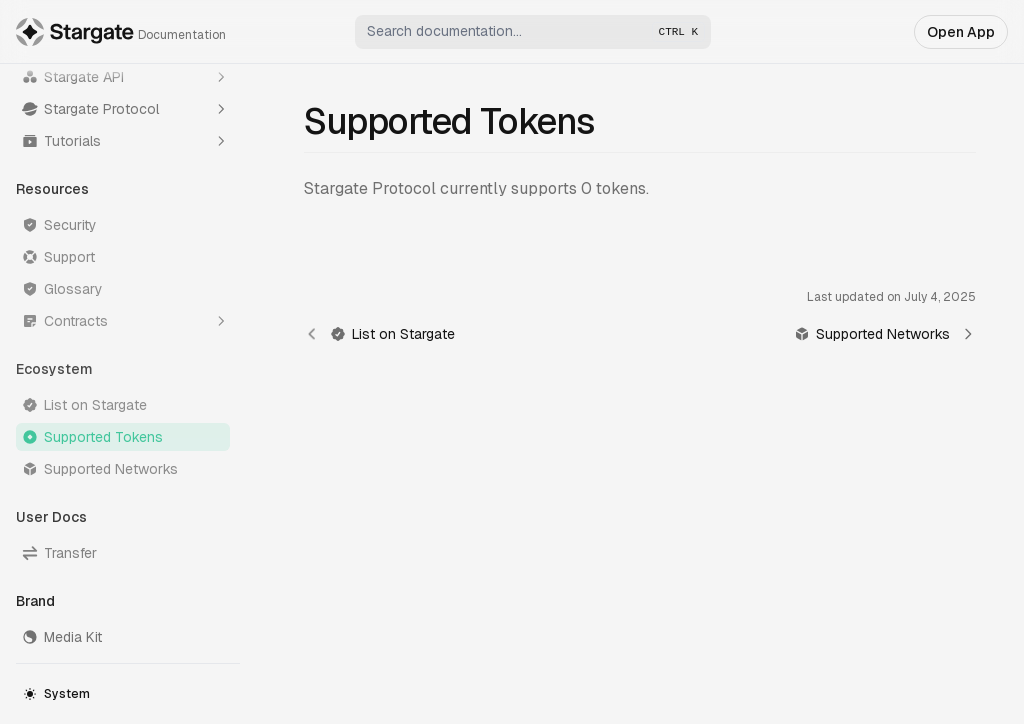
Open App (961, 32)
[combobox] (533, 32)
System (57, 694)
